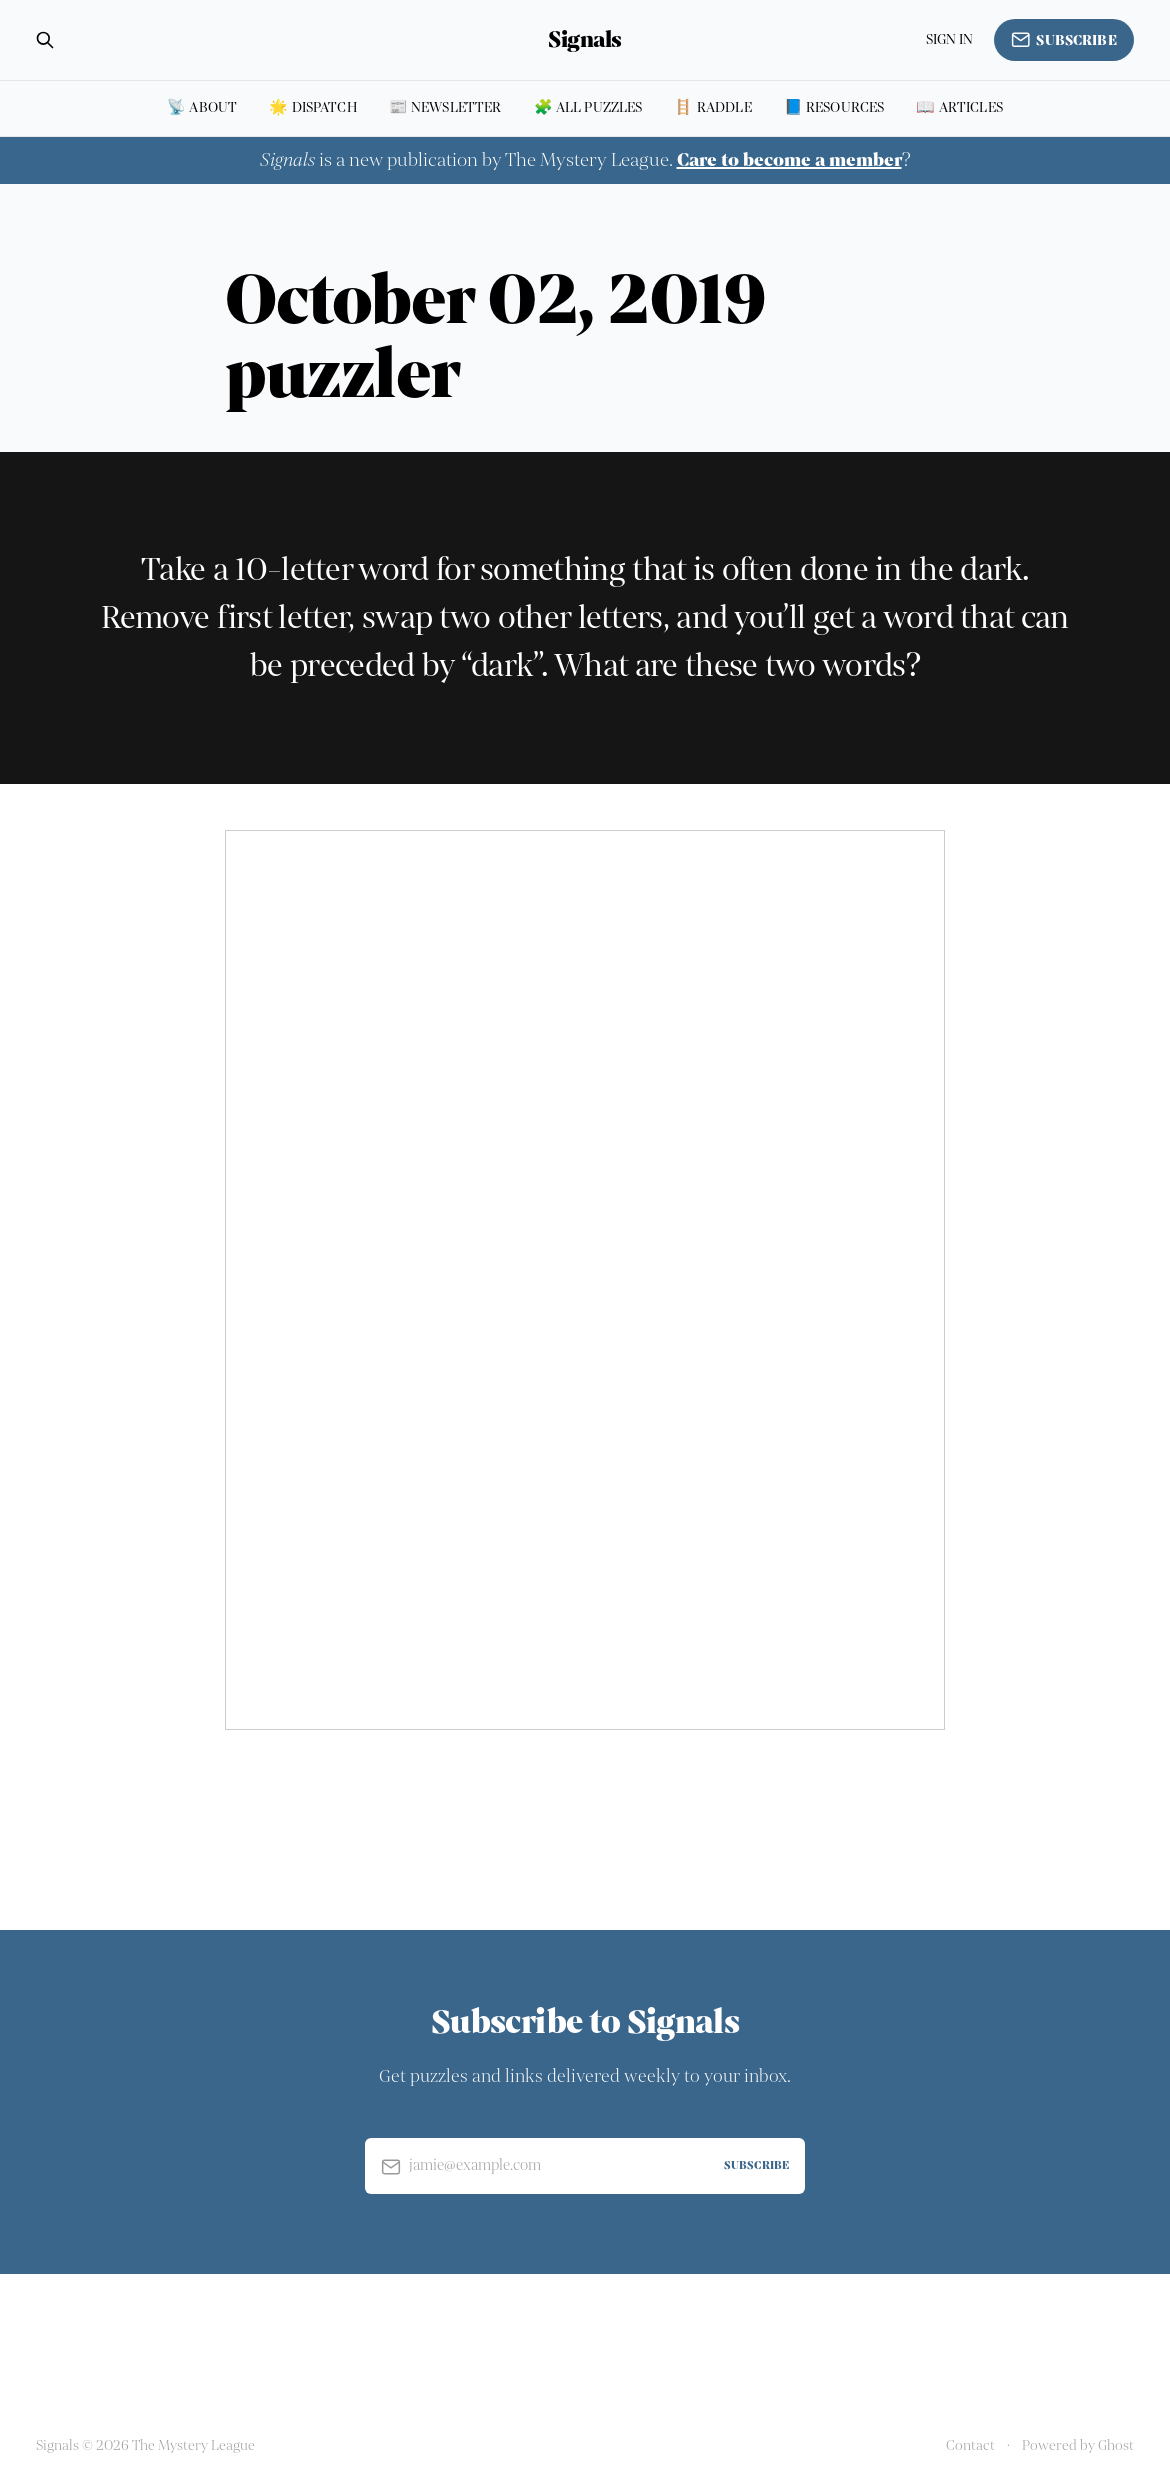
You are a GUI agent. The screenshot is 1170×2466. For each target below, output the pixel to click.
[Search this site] (45, 40)
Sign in (950, 39)
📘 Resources (834, 107)
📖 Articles (959, 107)
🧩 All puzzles (588, 107)
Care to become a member (789, 160)
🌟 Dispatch (313, 107)
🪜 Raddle (712, 107)
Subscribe (1064, 40)
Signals (585, 40)
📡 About (202, 107)
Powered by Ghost (1078, 2445)
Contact (970, 2445)
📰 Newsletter (445, 107)
